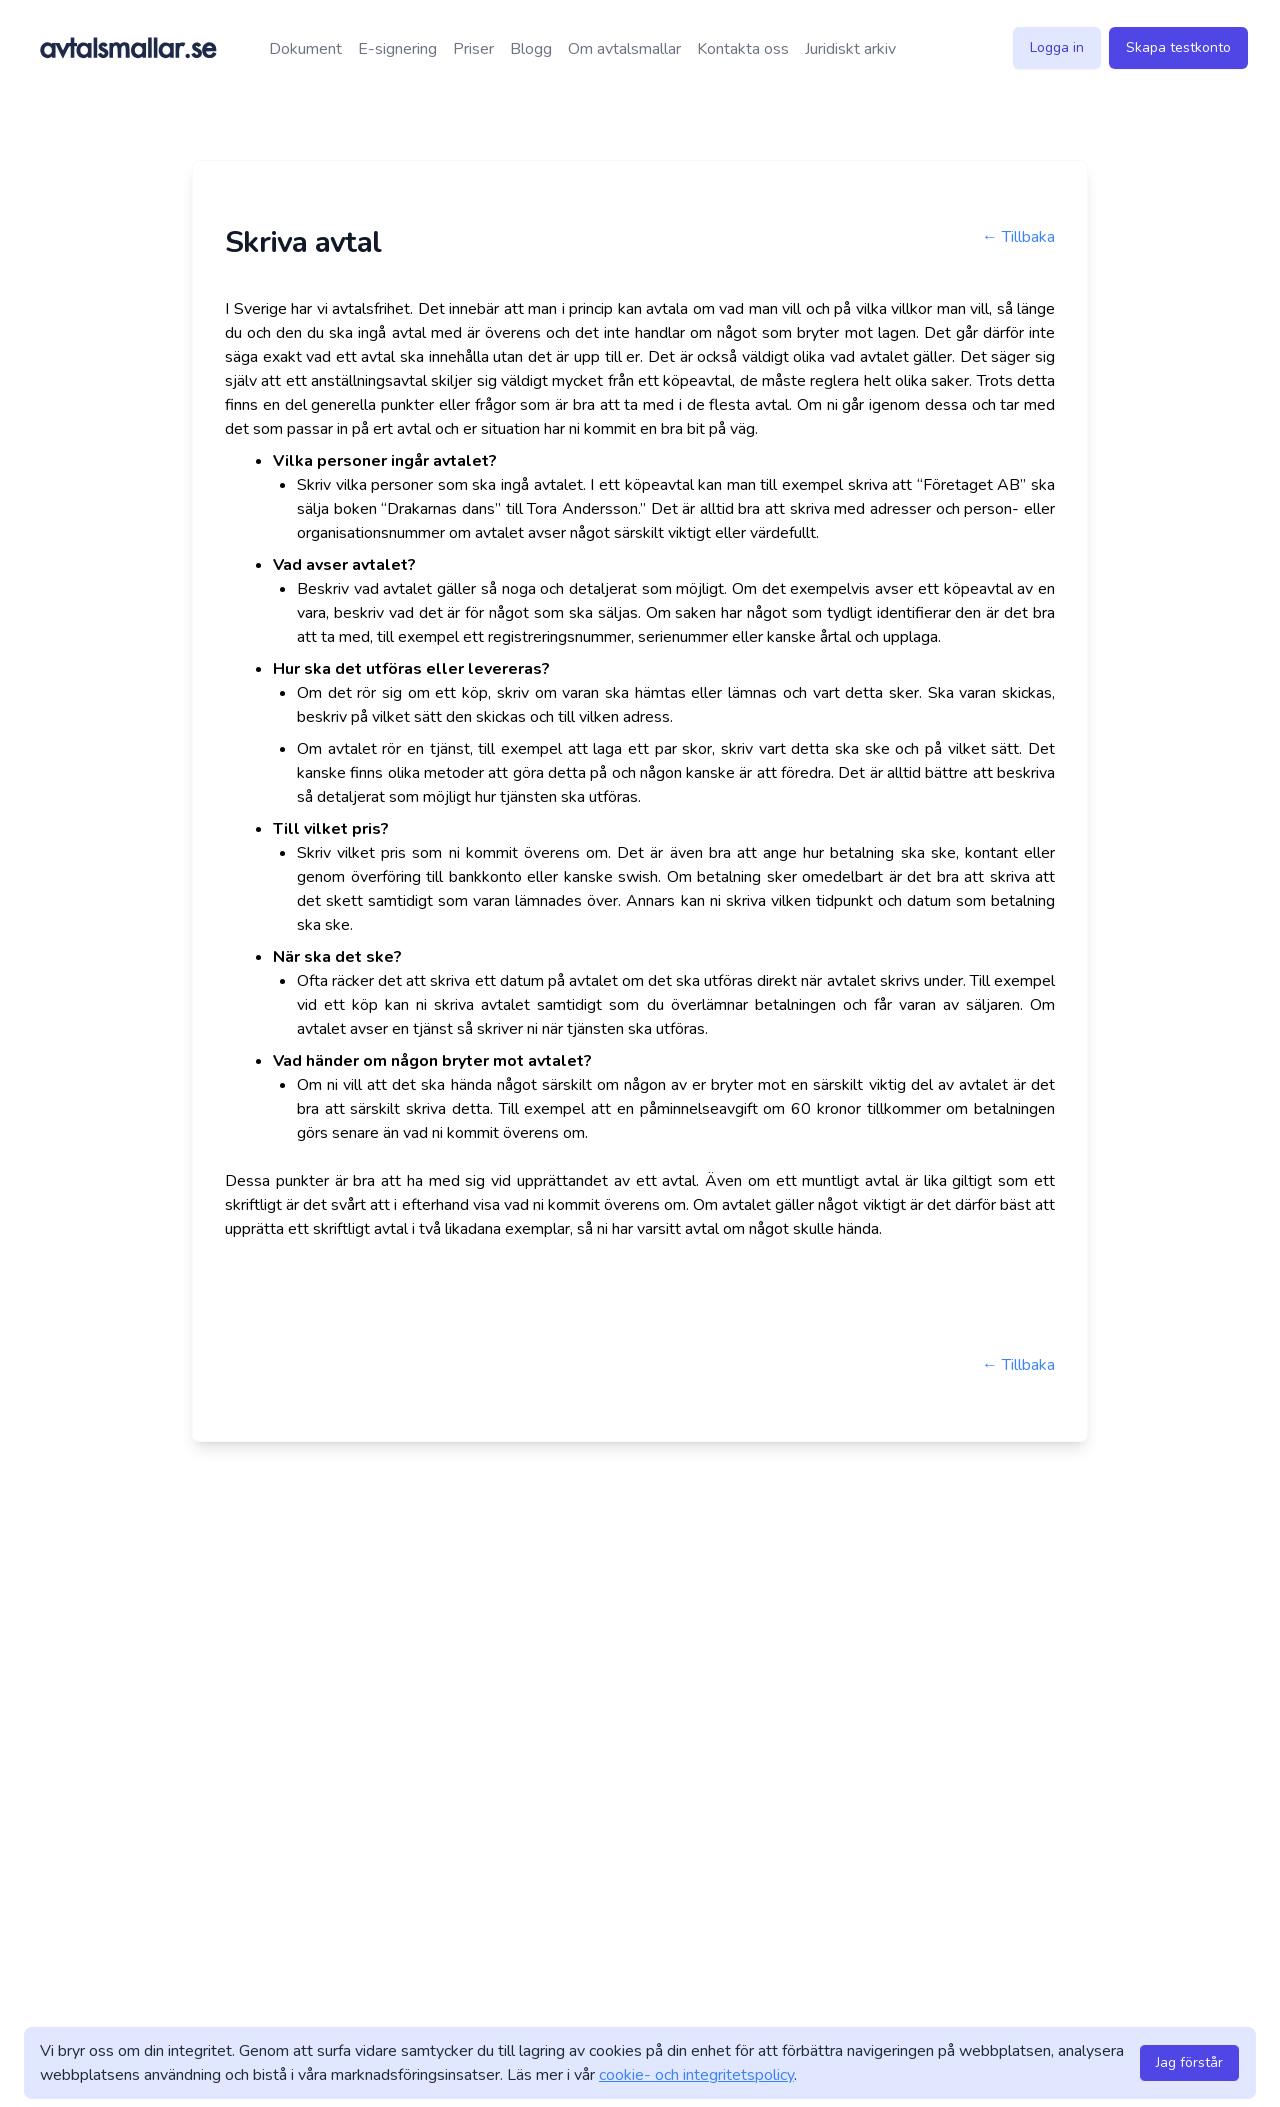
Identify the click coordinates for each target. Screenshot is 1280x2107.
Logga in (1057, 47)
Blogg (531, 49)
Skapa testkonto (1178, 47)
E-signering (397, 49)
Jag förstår (1189, 2062)
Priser (473, 49)
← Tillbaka (1018, 237)
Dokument (305, 49)
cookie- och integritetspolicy (696, 2075)
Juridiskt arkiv (850, 49)
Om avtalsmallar (624, 49)
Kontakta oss (743, 49)
